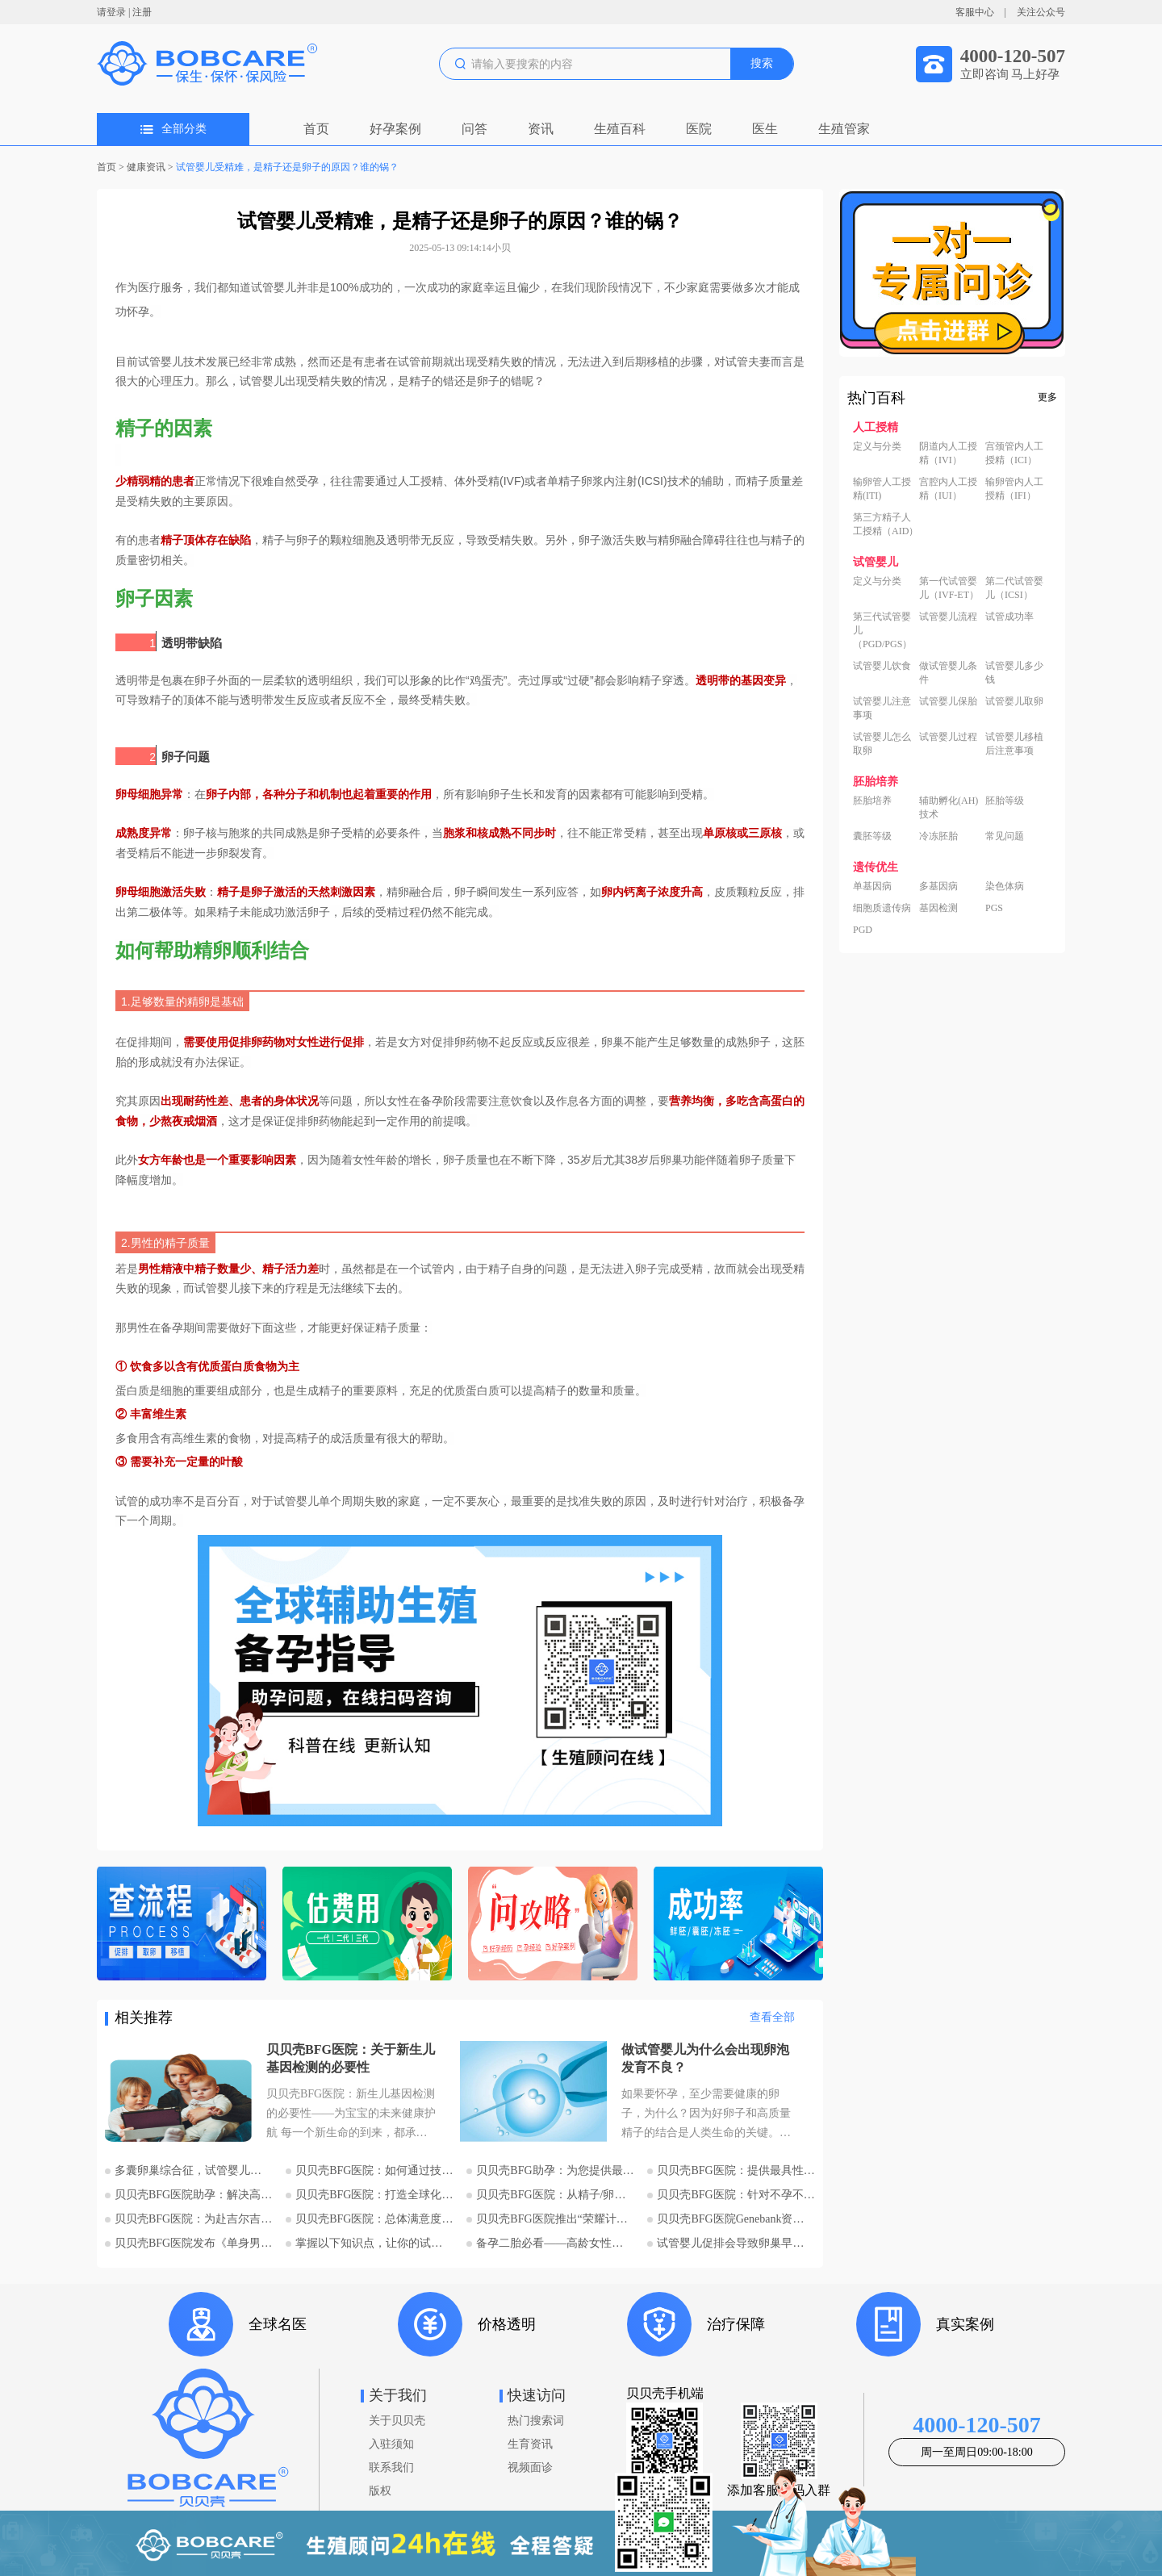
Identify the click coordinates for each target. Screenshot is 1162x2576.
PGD (862, 929)
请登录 (111, 12)
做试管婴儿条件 (948, 672)
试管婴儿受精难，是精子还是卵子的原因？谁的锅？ (287, 167)
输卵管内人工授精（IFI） (1014, 488)
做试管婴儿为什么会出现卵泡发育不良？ (705, 2058)
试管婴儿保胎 (948, 701)
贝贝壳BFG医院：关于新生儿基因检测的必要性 (350, 2058)
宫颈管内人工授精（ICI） (1014, 453)
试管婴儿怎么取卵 (882, 743)
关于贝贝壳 (397, 2421)
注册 (142, 12)
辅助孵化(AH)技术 (948, 807)
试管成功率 (1009, 616)
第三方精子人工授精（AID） (885, 524)
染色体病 (1004, 886)
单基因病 (872, 886)
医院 (699, 129)
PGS (994, 908)
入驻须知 (391, 2444)
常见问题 (1004, 836)
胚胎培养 (872, 800)
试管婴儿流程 (948, 616)
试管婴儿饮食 (882, 665)
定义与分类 (877, 446)
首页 (316, 129)
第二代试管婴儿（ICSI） (1014, 587)
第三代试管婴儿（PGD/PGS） (882, 630)
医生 (765, 129)
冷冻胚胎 (938, 836)
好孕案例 (395, 129)
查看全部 (772, 2017)
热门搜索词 (536, 2421)
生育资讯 (530, 2444)
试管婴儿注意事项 (882, 708)
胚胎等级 (1004, 800)
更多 (1047, 397)
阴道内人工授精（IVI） (948, 453)
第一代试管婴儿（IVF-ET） (949, 587)
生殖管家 (844, 129)
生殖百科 (620, 129)
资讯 (541, 129)
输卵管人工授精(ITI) (882, 488)
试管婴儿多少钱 (1014, 672)
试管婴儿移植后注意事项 (1014, 743)
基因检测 (938, 908)
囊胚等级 (872, 836)
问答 (474, 129)
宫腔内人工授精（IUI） (948, 488)
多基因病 (938, 886)
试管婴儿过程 (948, 736)
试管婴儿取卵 (1014, 701)
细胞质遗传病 (882, 908)
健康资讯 (146, 167)
